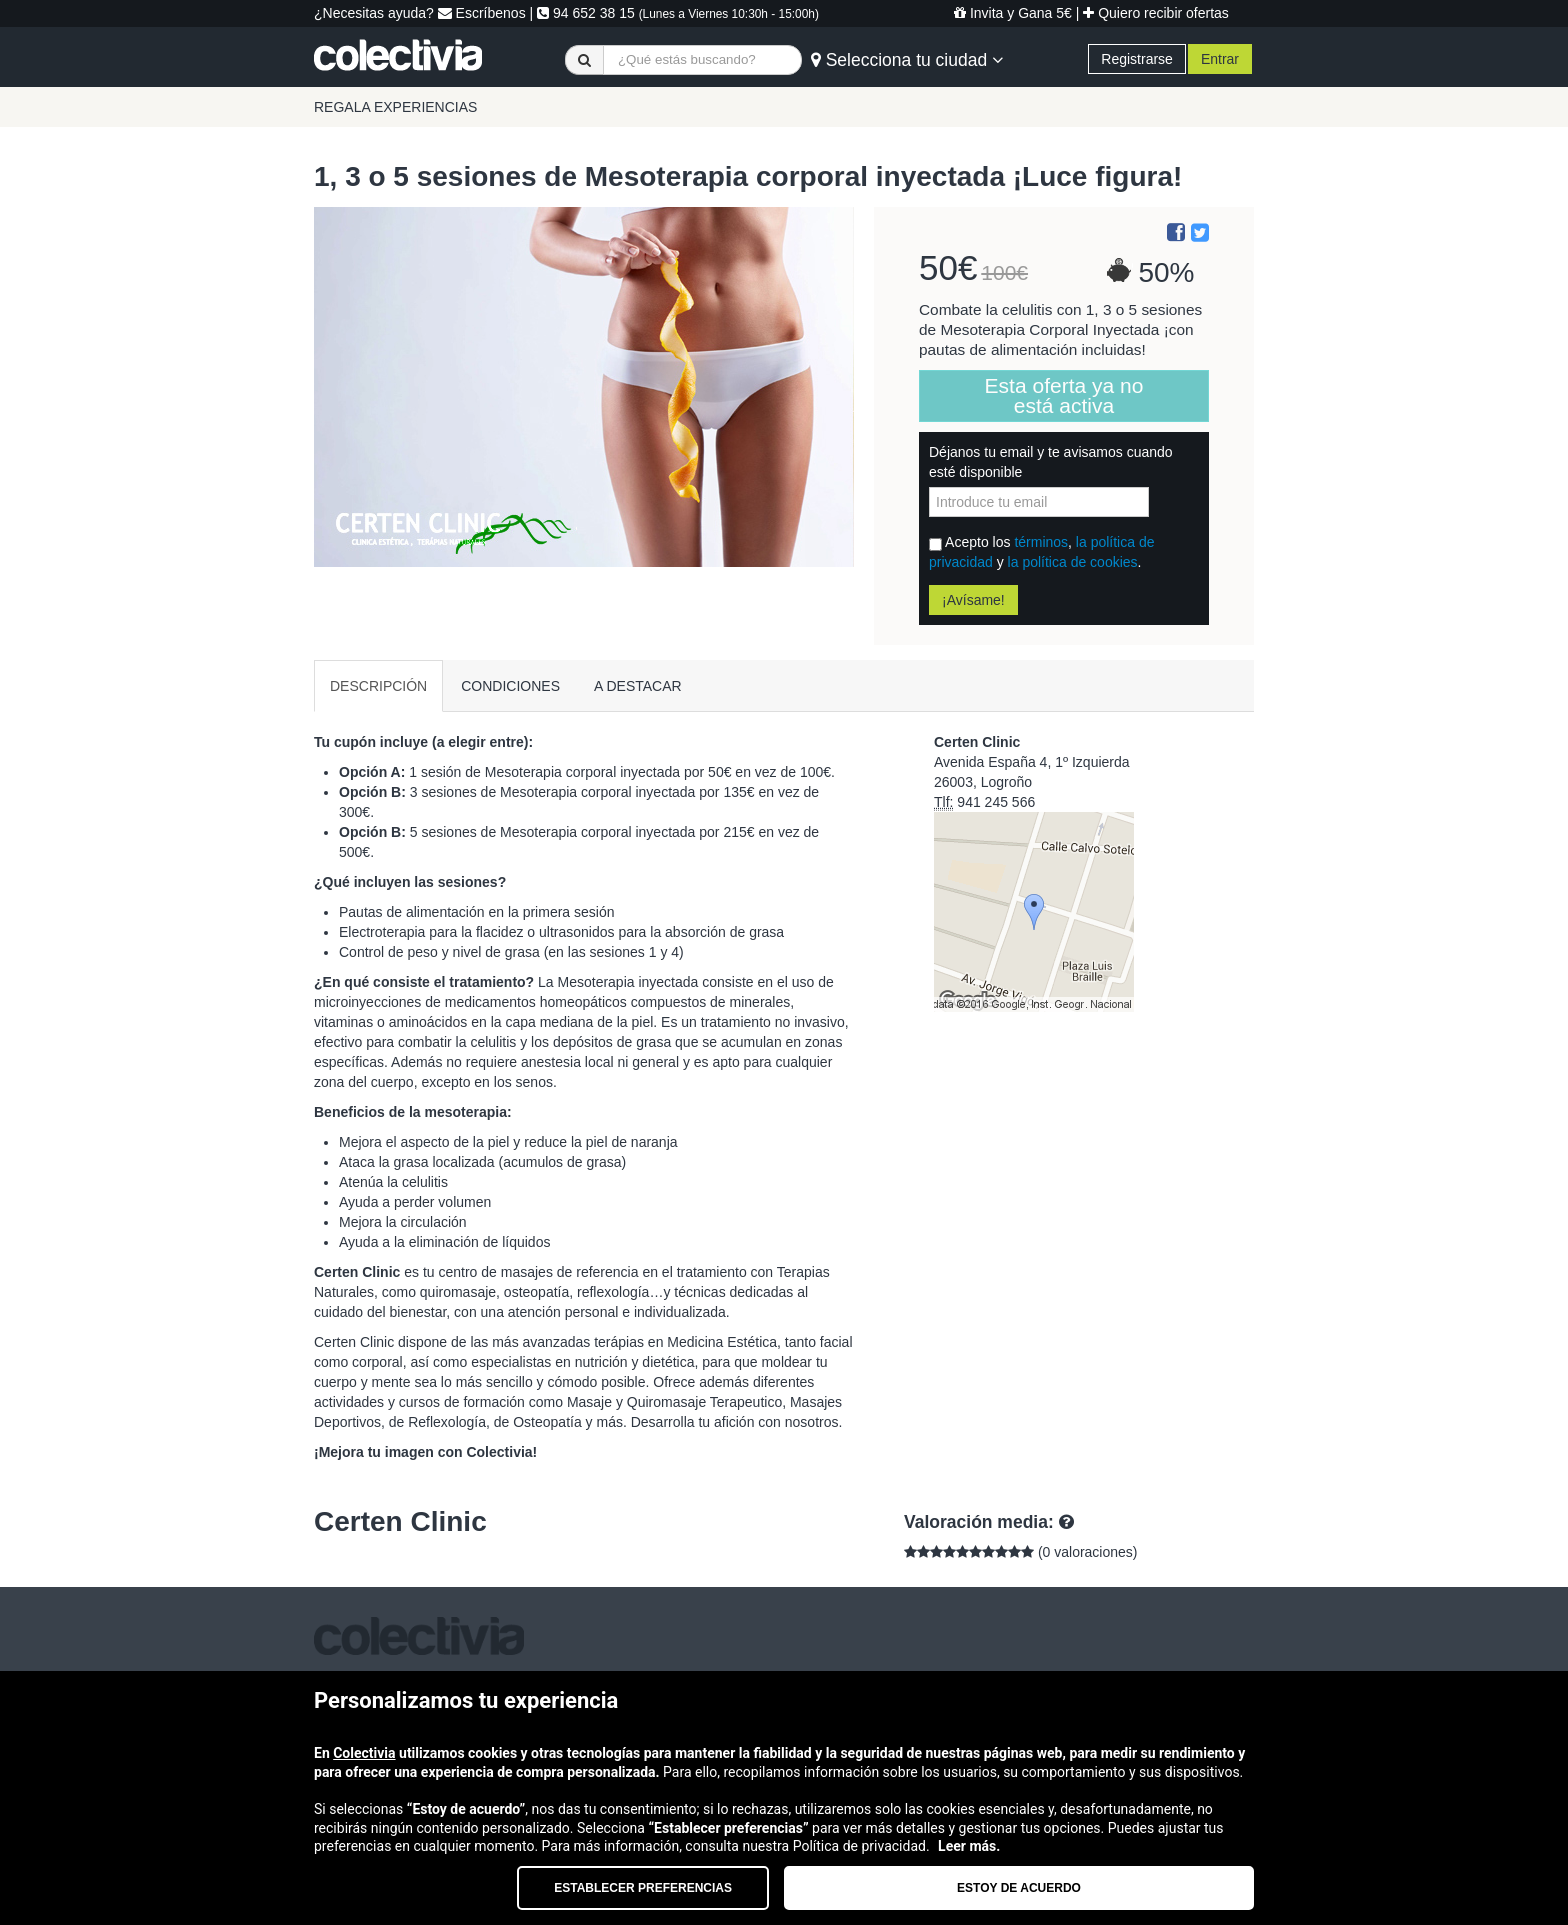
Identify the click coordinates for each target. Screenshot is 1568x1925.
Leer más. (969, 1846)
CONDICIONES (510, 686)
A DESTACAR (638, 686)
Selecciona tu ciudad (907, 60)
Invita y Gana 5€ (1013, 13)
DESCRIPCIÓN (378, 686)
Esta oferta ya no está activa (1064, 395)
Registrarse (1137, 59)
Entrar (1220, 59)
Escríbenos (482, 13)
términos (1041, 542)
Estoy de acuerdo (1019, 1888)
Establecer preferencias (643, 1888)
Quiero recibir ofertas (1156, 13)
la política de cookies (1073, 562)
